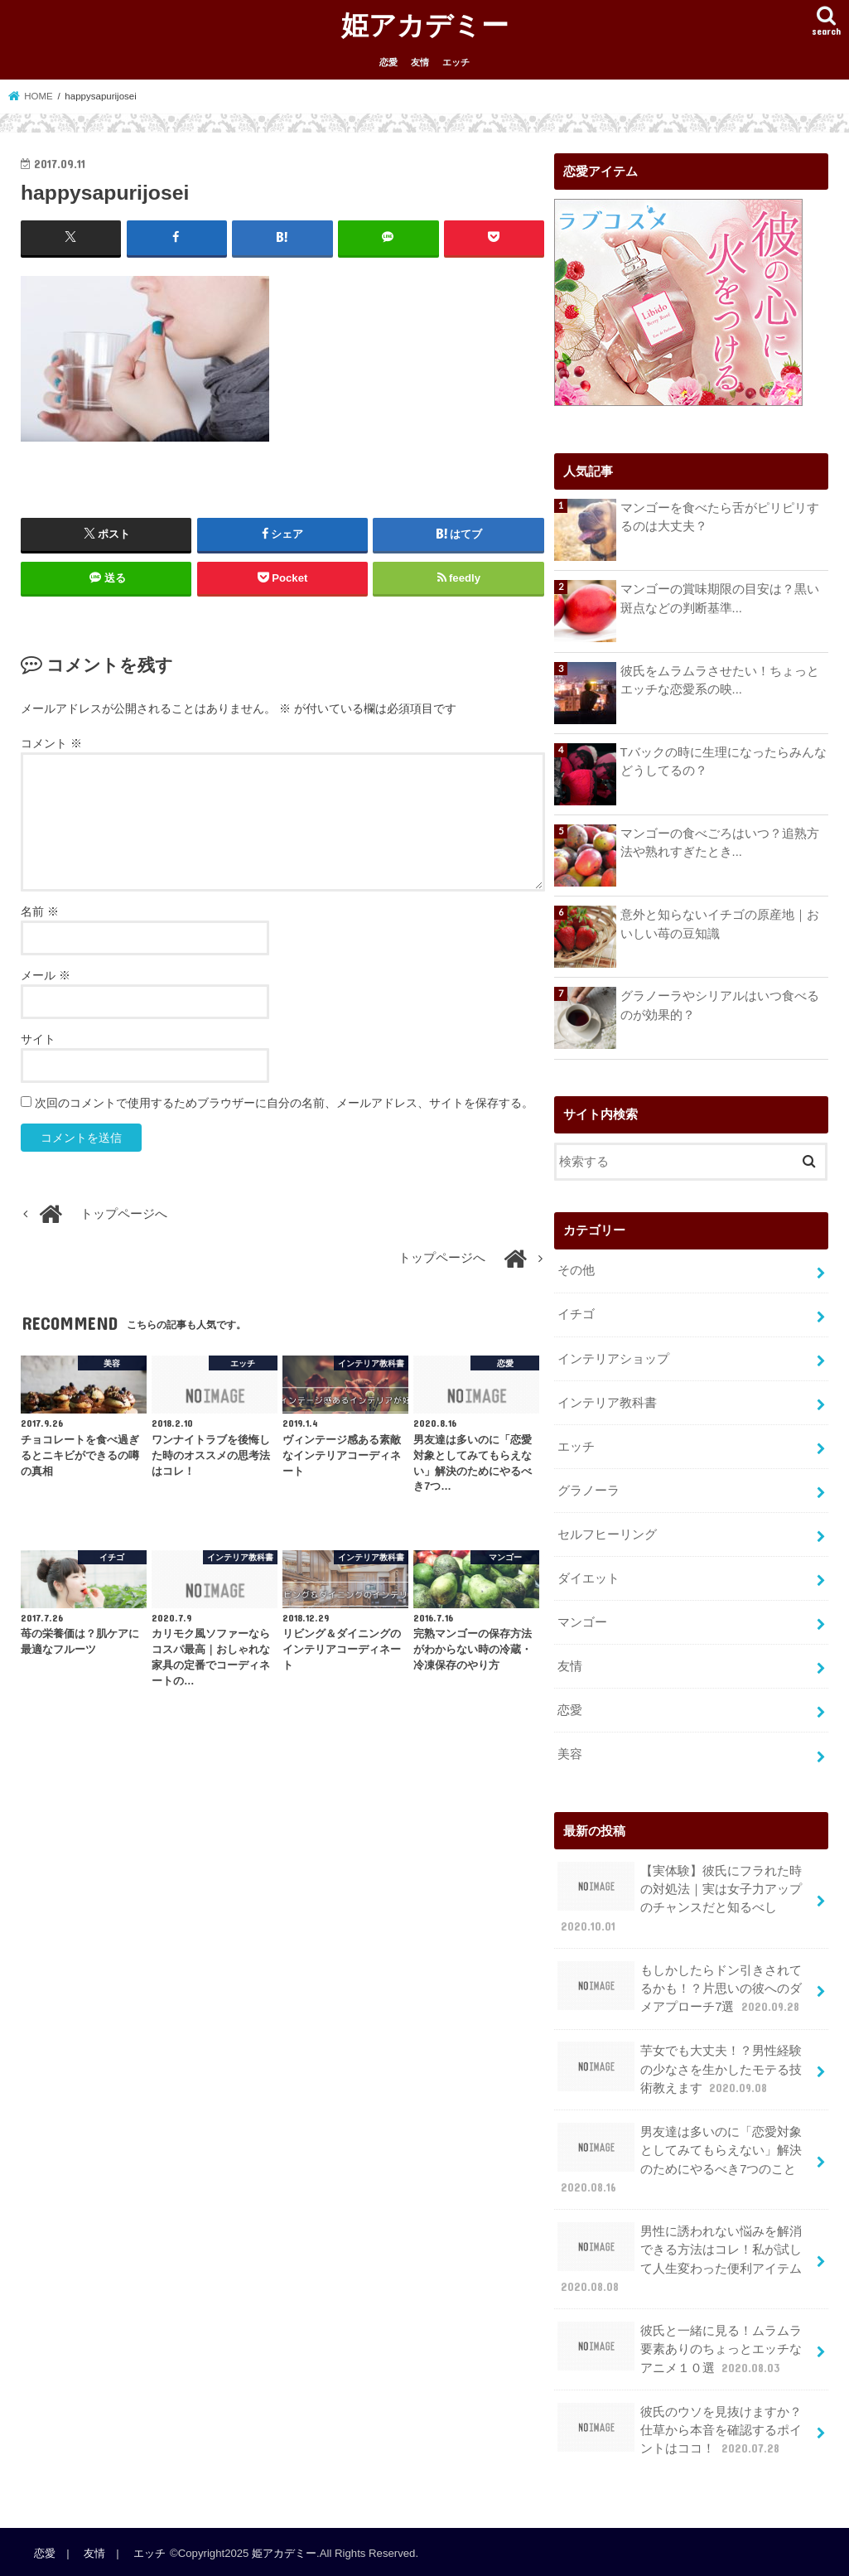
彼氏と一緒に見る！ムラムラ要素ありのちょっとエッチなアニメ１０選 (679, 2346)
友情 (420, 62)
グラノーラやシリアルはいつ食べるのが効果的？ (719, 1005)
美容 (569, 1752)
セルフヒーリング (607, 1533)
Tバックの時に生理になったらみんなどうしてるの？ (723, 761)
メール (45, 975)
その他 (576, 1270)
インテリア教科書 (607, 1402)
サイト (38, 1039)
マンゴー (582, 1621)
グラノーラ (588, 1489)
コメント (51, 743)
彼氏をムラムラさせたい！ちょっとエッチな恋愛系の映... (719, 680)
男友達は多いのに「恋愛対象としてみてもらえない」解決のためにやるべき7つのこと (679, 2156)
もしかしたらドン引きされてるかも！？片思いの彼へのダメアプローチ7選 (680, 1986)
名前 (40, 911)
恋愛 (388, 62)
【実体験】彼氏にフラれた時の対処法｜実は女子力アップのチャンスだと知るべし (679, 1896)
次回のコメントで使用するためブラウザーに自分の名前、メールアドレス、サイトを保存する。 (284, 1102)
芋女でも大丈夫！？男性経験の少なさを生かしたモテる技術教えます (679, 2067)
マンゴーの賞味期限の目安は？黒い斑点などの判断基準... (719, 598)
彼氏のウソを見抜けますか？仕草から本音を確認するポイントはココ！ (679, 2426)
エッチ (456, 62)
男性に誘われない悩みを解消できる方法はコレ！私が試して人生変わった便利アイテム (679, 2256)
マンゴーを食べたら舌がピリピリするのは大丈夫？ (719, 517)
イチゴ (576, 1314)
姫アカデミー (425, 24)
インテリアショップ (613, 1358)
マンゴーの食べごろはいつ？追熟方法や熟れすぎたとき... (719, 842)
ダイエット (588, 1577)
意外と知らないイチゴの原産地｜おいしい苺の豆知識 (719, 924)
